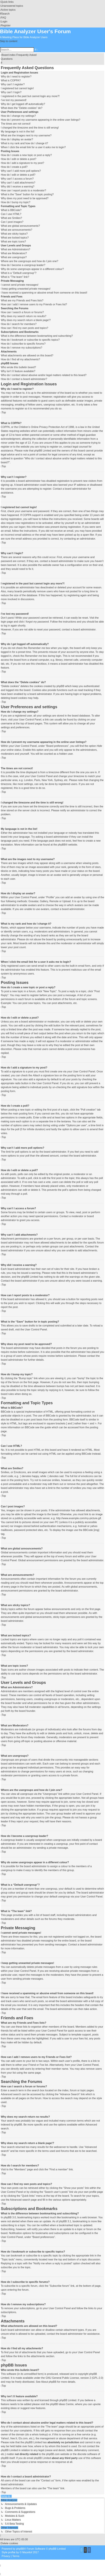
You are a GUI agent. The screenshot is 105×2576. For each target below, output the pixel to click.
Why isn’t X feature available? (18, 371)
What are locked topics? (15, 237)
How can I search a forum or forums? (22, 312)
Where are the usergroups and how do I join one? (29, 261)
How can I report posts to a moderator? (23, 190)
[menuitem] (11, 5)
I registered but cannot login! (17, 88)
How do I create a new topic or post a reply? (26, 155)
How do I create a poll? (14, 167)
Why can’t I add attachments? (18, 182)
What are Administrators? (15, 249)
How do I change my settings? (18, 115)
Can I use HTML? (11, 214)
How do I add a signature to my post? (22, 163)
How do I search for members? (19, 324)
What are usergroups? (14, 257)
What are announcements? (16, 229)
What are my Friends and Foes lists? (22, 300)
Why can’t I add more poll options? (21, 170)
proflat (11, 2552)
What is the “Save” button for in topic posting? (27, 194)
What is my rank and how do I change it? (24, 143)
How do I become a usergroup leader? (23, 265)
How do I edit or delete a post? (18, 159)
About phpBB (48, 2381)
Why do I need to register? (16, 76)
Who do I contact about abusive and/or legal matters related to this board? (44, 375)
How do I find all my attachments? (20, 359)
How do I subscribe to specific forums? (23, 343)
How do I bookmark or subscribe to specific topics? (30, 339)
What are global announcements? (20, 225)
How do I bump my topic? (15, 202)
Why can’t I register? (13, 84)
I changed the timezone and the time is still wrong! (30, 127)
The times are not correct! (16, 123)
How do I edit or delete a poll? (18, 174)
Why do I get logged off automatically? (23, 104)
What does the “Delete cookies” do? (21, 108)
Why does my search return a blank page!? (26, 320)
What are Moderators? (14, 253)
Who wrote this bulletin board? (18, 367)
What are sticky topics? (14, 233)
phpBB (62, 844)
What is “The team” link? (15, 277)
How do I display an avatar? (17, 139)
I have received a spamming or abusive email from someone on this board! (44, 292)
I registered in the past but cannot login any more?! (30, 96)
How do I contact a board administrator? (24, 379)
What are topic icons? (13, 241)
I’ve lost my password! (13, 100)
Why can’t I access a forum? (17, 178)
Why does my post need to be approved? (24, 198)
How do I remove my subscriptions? (21, 347)
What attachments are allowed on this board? (27, 355)
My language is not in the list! (17, 131)
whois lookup (39, 2434)
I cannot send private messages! (19, 284)
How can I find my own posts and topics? (24, 328)
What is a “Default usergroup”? (18, 273)
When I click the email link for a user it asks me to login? (33, 147)
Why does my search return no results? (23, 316)
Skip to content (8, 41)
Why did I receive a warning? (17, 186)
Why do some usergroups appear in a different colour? (32, 269)
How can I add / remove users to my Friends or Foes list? (34, 304)
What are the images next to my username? (26, 135)
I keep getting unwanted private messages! (25, 288)
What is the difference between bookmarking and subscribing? (37, 335)
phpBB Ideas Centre (62, 2404)
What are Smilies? (11, 218)
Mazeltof (27, 2552)
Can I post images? (12, 222)
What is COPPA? (11, 80)
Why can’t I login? (11, 92)
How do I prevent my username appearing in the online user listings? (40, 119)
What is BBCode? (11, 210)
